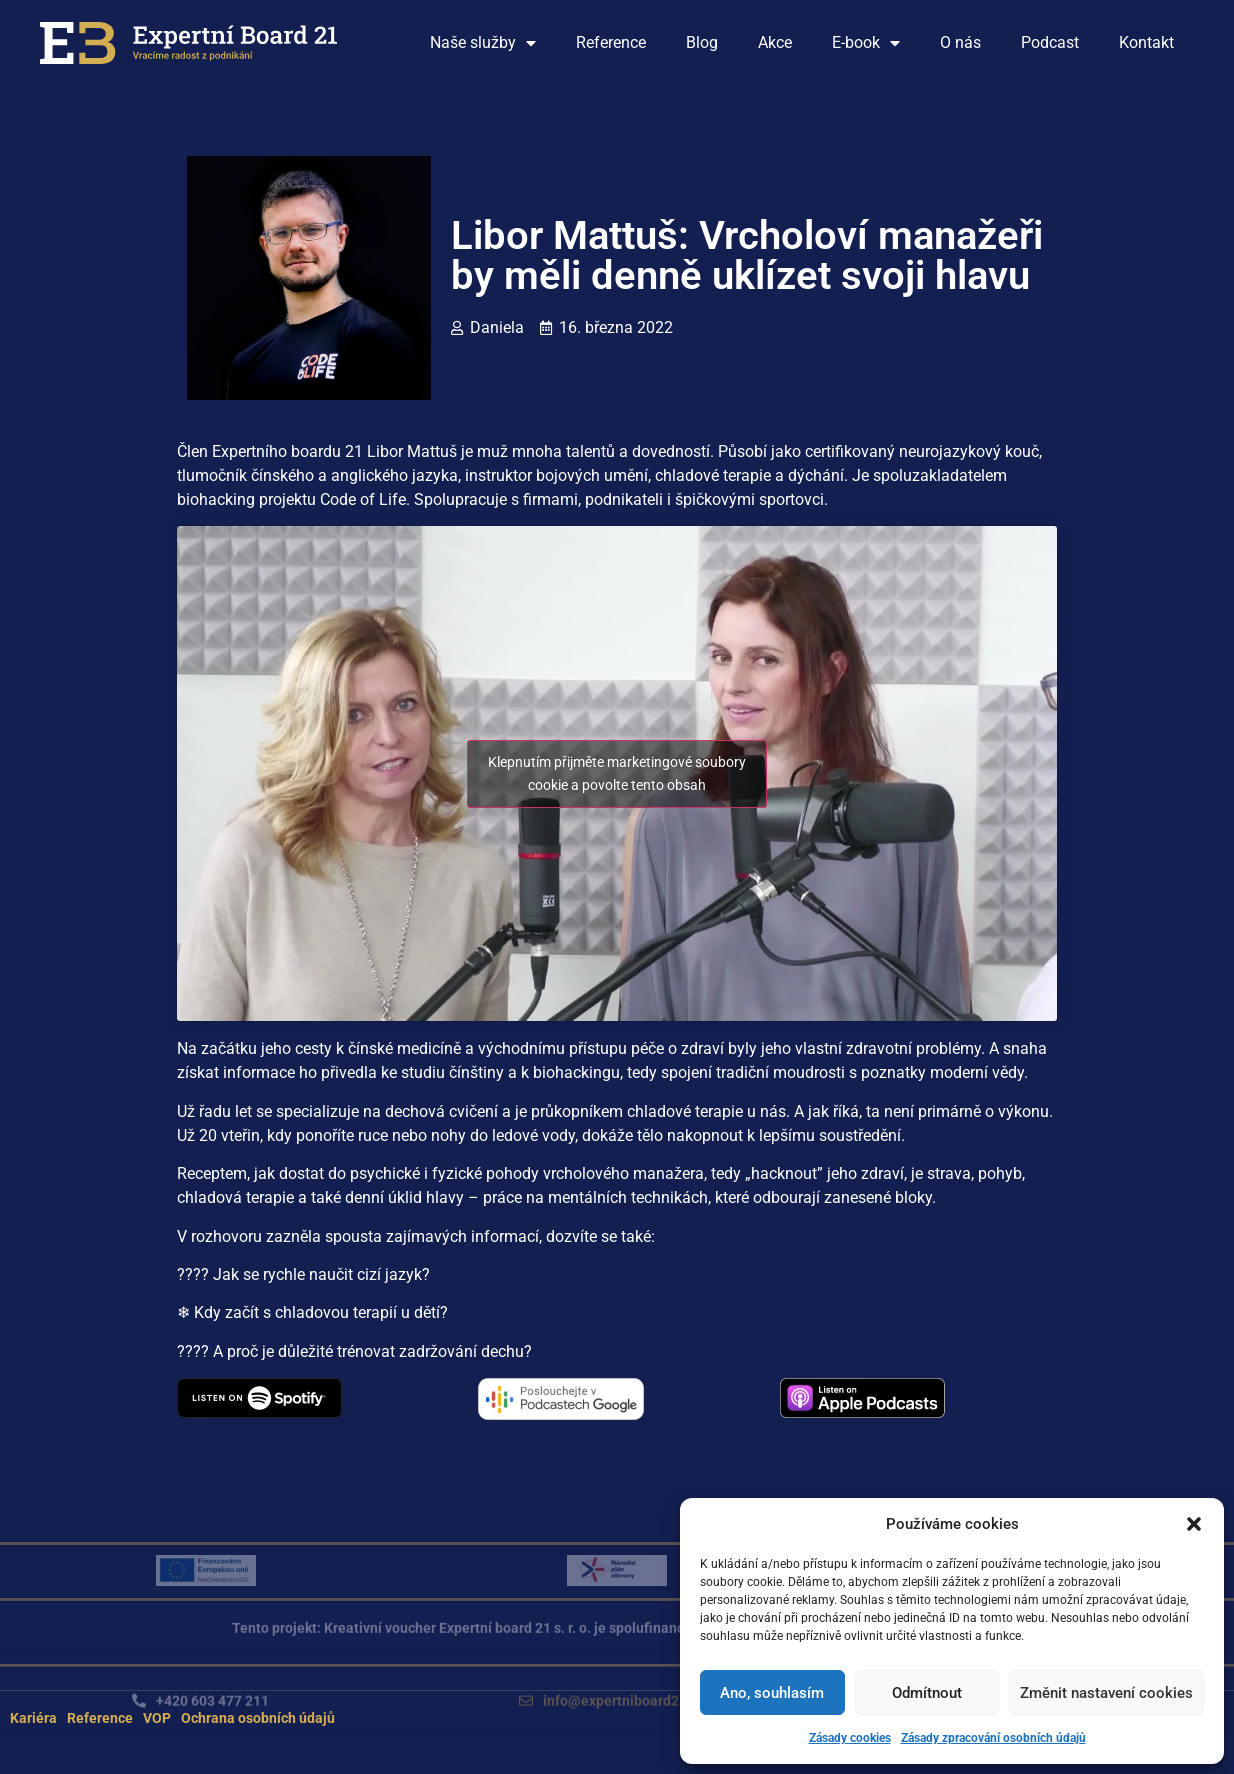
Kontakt (1146, 42)
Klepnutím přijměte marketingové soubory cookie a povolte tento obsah (617, 773)
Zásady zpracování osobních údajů (993, 1738)
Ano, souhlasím (772, 1693)
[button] (1194, 1524)
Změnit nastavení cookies (1106, 1693)
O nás (960, 42)
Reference (611, 42)
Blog (702, 42)
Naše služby (483, 43)
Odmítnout (927, 1693)
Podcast (1050, 42)
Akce (775, 42)
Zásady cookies (850, 1738)
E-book (866, 43)
